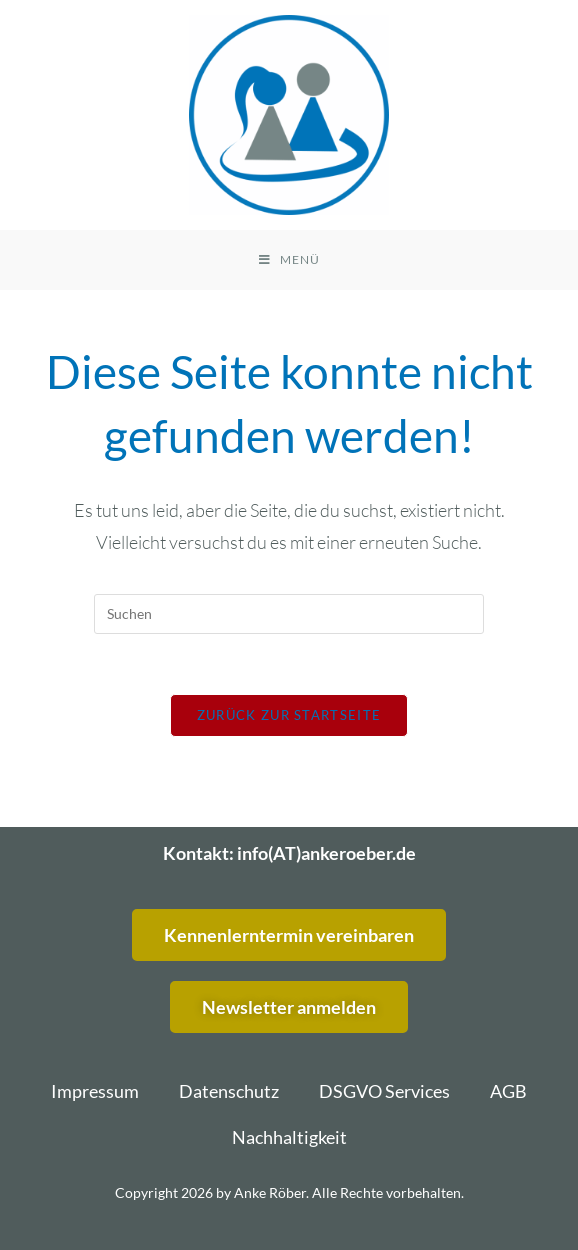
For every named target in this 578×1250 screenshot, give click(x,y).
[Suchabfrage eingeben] (289, 614)
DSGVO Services (384, 1091)
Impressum (95, 1091)
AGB (508, 1091)
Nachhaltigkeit (289, 1137)
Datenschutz (229, 1091)
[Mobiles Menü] (289, 260)
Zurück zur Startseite (289, 715)
